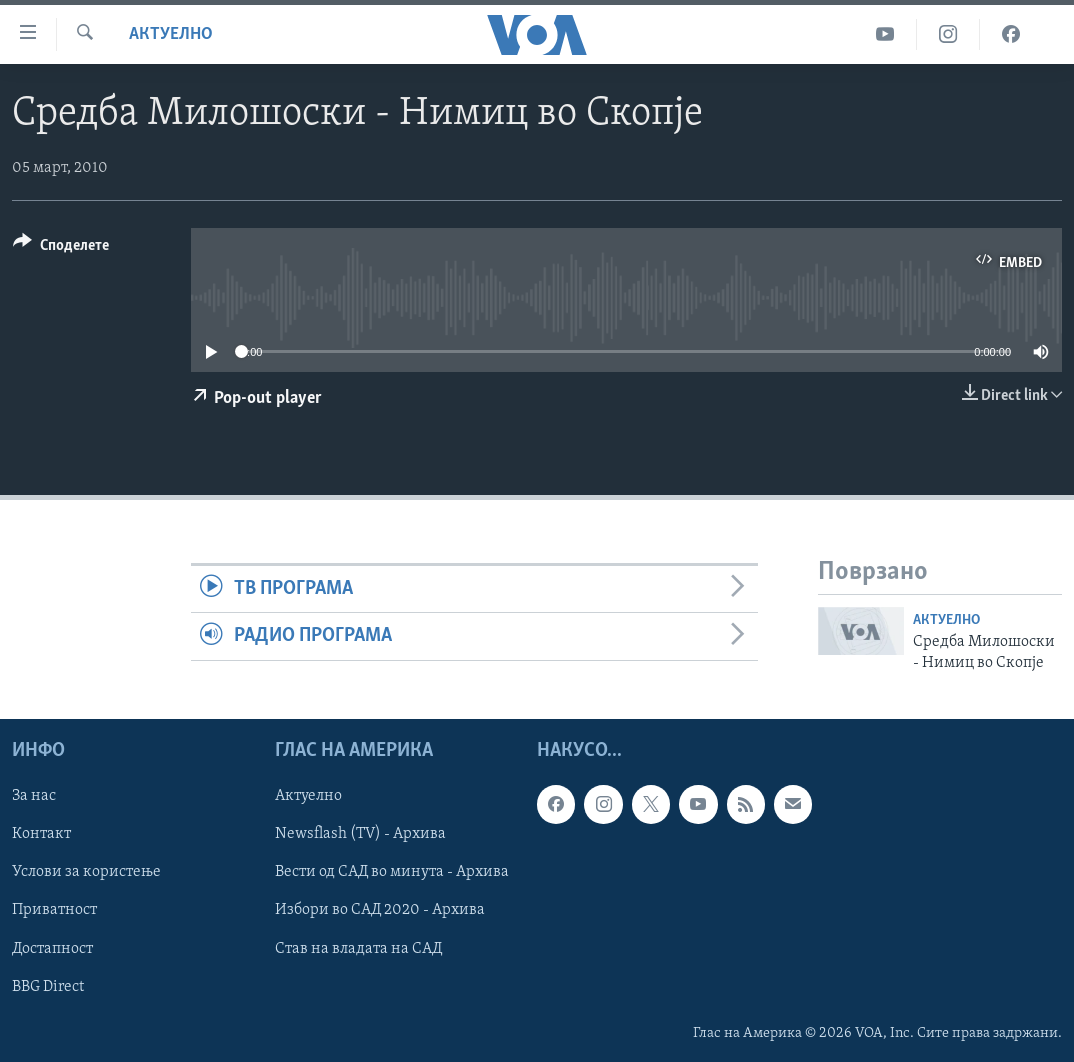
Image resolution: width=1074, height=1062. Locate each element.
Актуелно (171, 34)
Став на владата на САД (358, 948)
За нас (34, 796)
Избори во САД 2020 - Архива (380, 910)
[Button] (61, 248)
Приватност (54, 910)
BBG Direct (48, 986)
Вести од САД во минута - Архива (392, 872)
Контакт (41, 834)
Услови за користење (86, 872)
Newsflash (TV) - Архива (360, 834)
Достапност (52, 948)
